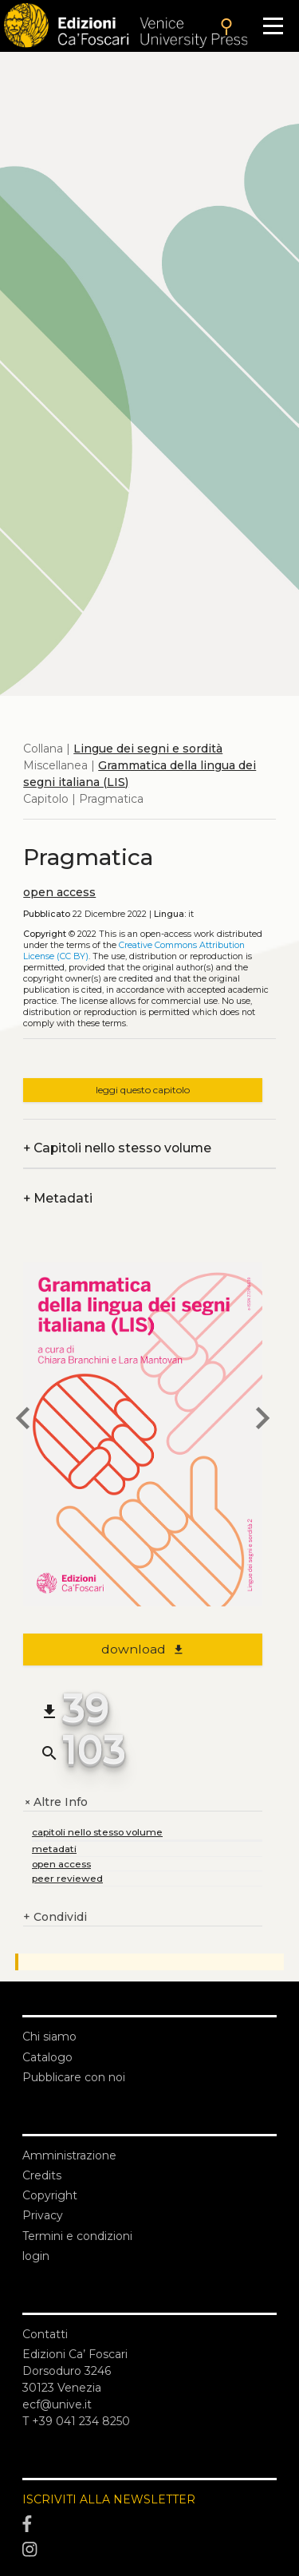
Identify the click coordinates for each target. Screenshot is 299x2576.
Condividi (55, 1917)
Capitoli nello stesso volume (117, 1148)
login (35, 2256)
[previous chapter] (23, 1420)
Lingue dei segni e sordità (147, 748)
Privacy (42, 2215)
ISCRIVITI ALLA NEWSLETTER (108, 2499)
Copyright (49, 2195)
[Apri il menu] (273, 26)
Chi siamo (49, 2036)
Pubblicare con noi (73, 2077)
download (143, 1649)
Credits (41, 2175)
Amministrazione (69, 2155)
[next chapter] (262, 1420)
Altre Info (55, 1802)
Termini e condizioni (77, 2236)
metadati (54, 1849)
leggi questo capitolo (143, 1090)
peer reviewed (67, 1878)
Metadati (57, 1198)
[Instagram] (149, 2549)
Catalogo (47, 2057)
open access (59, 892)
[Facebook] (149, 2525)
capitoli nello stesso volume (97, 1832)
